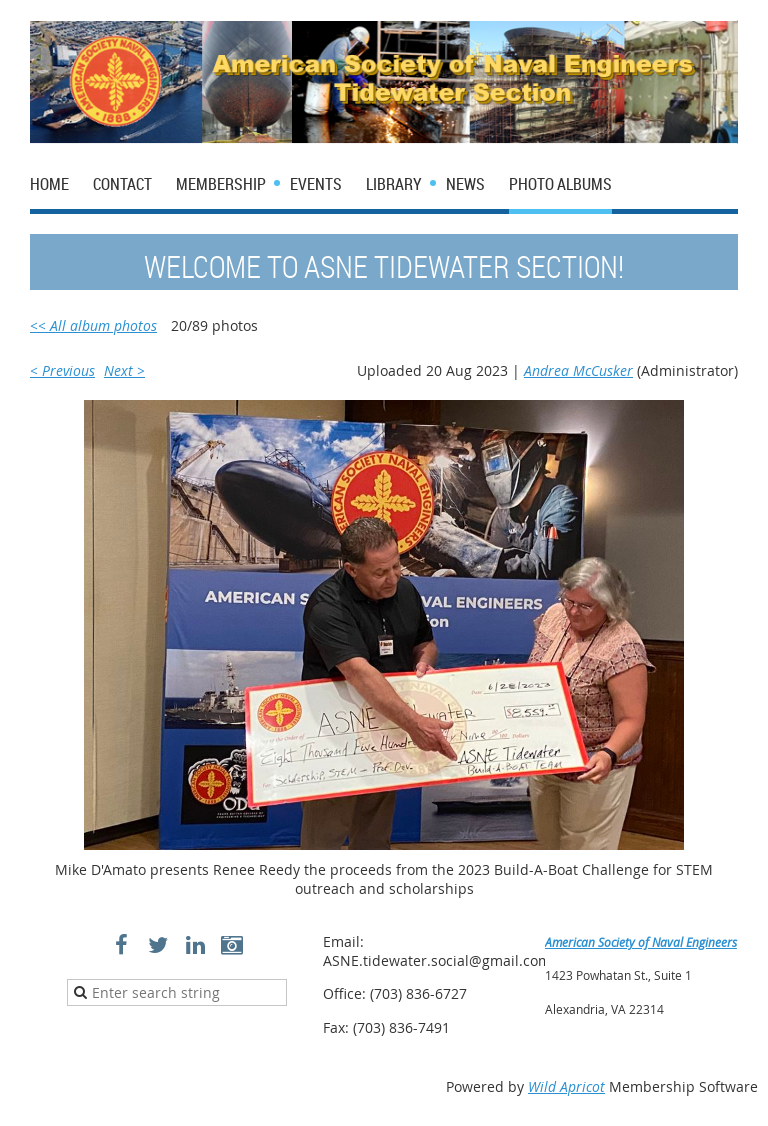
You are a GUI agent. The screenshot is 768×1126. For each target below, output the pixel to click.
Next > (124, 370)
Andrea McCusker (578, 370)
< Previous (62, 370)
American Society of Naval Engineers (641, 942)
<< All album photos (93, 325)
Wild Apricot (566, 1086)
